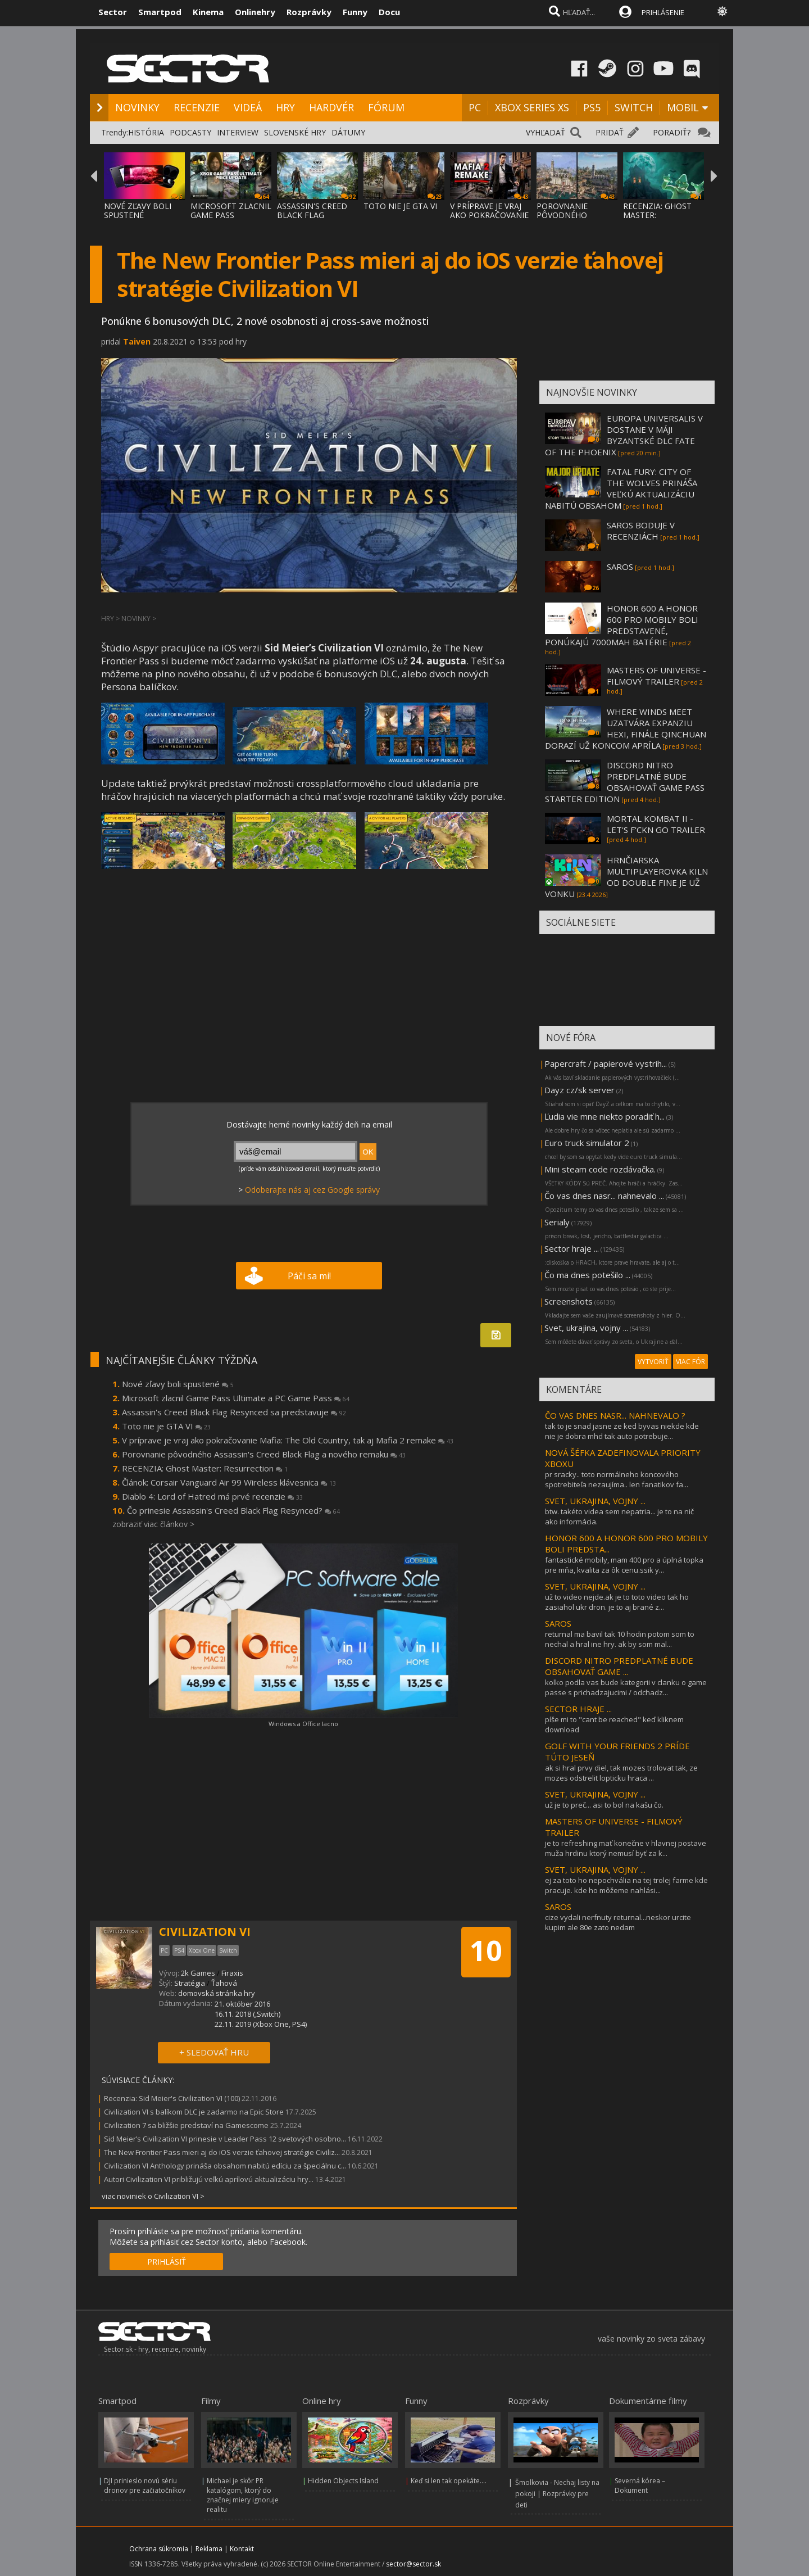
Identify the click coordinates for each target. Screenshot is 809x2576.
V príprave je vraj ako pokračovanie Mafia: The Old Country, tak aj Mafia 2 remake (287, 1440)
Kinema (208, 11)
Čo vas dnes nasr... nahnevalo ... (604, 1195)
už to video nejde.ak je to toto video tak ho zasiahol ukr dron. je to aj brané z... (617, 1602)
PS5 (592, 107)
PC (475, 107)
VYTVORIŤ (653, 1361)
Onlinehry (255, 11)
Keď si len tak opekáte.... (449, 2481)
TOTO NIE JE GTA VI (400, 206)
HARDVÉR (331, 107)
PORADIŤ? (671, 132)
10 (486, 1950)
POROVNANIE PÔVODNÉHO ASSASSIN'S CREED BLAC (572, 219)
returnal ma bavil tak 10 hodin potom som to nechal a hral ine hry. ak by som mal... (619, 1639)
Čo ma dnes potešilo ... (587, 1274)
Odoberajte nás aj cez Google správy (312, 1189)
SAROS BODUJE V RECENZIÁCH (641, 530)
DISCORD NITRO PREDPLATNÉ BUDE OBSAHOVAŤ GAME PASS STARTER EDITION (625, 781)
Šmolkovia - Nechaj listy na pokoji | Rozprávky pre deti (557, 2494)
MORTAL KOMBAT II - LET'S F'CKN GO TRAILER (656, 824)
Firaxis (232, 1973)
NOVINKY (137, 107)
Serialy (557, 1222)
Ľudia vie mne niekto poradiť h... (604, 1116)
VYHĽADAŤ (545, 132)
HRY (285, 107)
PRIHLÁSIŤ (166, 2261)
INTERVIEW (237, 132)
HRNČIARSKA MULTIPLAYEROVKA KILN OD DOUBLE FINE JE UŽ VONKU (626, 876)
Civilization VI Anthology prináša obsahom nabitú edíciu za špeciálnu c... (225, 2166)
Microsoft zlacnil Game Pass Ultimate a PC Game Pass (235, 1398)
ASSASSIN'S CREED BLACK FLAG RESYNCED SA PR (312, 215)
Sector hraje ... (571, 1248)
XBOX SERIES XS (532, 107)
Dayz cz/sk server (579, 1089)
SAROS (620, 566)
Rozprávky (309, 11)
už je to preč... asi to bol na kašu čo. (604, 1805)
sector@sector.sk (413, 2564)
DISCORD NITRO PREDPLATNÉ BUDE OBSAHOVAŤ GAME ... (619, 1666)
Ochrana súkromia (158, 2549)
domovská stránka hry (216, 1993)
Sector (112, 11)
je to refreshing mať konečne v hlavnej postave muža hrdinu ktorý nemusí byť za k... (625, 1848)
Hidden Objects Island (343, 2481)
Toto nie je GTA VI (166, 1426)
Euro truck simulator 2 (586, 1142)
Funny (355, 11)
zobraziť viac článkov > (153, 1524)
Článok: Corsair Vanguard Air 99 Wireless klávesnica (229, 1482)
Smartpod (159, 11)
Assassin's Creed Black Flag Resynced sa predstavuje (234, 1412)
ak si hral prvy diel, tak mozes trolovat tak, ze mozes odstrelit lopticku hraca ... (621, 1773)
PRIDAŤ (610, 132)
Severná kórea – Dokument (640, 2485)
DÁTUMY (348, 132)
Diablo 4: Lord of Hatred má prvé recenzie (212, 1496)
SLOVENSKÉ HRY (295, 132)
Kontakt (242, 2549)
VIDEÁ (248, 107)
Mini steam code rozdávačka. (600, 1169)
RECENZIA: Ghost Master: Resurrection (205, 1468)
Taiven (137, 341)
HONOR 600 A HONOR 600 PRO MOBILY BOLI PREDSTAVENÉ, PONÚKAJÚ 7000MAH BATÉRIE (621, 625)
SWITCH (634, 107)
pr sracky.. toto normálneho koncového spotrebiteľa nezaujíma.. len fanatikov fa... (616, 1479)
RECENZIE (197, 107)
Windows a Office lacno (303, 1723)
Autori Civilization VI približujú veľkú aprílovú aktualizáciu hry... (208, 2179)
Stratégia (189, 1983)
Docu (389, 11)
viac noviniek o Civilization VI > (153, 2196)
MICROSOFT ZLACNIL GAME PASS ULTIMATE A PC (230, 215)
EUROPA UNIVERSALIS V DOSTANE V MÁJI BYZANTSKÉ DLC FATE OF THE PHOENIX (624, 435)
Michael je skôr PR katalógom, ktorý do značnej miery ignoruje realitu (243, 2495)
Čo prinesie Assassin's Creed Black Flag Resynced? (233, 1510)
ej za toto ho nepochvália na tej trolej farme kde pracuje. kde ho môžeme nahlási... (626, 1885)
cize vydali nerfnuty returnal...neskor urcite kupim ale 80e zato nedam (618, 1922)
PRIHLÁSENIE (663, 12)
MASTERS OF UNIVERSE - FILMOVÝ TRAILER (656, 675)
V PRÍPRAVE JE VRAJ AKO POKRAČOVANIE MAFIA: (489, 215)
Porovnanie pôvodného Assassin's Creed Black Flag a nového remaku (264, 1454)
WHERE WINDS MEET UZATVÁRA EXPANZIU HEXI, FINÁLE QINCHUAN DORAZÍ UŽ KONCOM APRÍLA (625, 728)
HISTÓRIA (146, 132)
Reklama (209, 2549)
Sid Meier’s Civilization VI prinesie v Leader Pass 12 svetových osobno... (225, 2139)
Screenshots (568, 1301)
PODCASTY (190, 132)
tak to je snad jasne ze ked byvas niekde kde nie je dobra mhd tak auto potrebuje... (622, 1431)
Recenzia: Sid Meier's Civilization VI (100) (172, 2098)
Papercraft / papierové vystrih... (605, 1063)
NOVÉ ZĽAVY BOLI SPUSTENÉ (137, 210)
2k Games (198, 1973)
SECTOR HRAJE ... (578, 1708)
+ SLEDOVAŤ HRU (214, 2052)
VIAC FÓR (690, 1361)
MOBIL (683, 107)
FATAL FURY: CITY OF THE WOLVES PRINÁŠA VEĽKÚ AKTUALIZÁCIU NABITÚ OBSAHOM (621, 488)
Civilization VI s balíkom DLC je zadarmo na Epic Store (194, 2112)
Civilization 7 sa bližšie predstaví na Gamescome (186, 2125)
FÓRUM (386, 107)
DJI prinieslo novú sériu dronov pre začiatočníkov (144, 2485)
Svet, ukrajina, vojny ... (586, 1327)
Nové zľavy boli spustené (178, 1383)
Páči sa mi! (309, 1276)
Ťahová (224, 1983)
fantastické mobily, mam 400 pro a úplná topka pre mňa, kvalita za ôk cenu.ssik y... (624, 1565)
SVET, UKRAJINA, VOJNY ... (595, 1500)
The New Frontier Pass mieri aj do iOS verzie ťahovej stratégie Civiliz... (222, 2152)
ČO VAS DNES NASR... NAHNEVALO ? (615, 1415)
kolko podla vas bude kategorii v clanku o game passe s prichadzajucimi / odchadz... (626, 1687)
